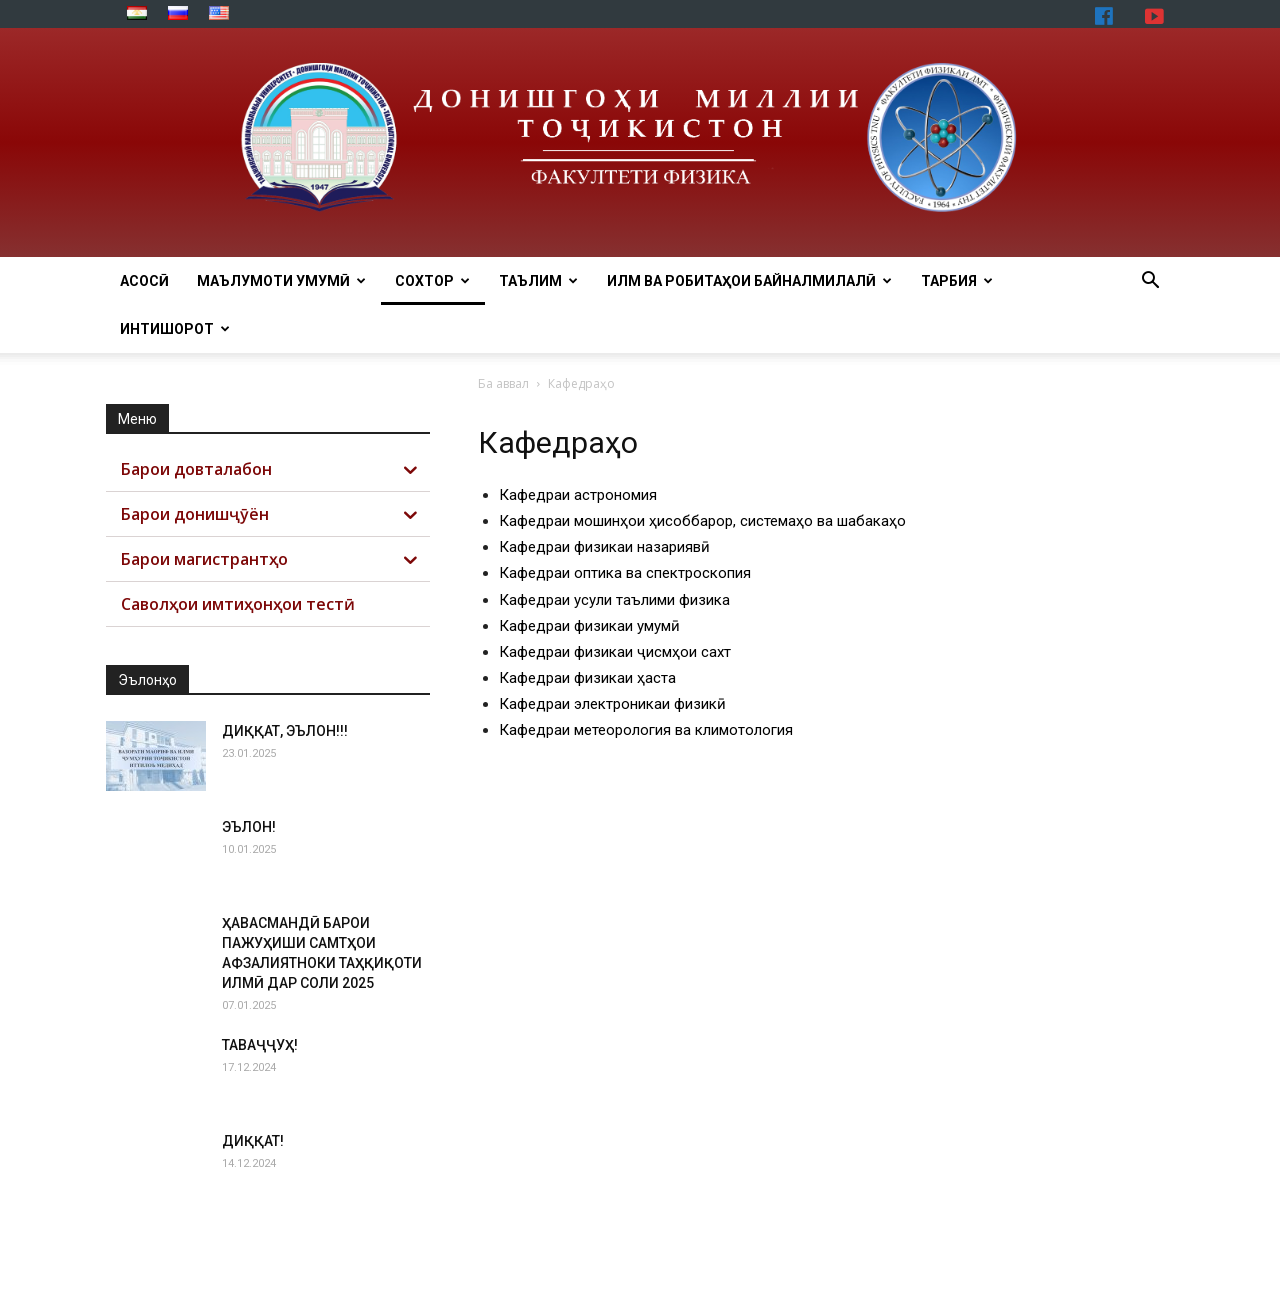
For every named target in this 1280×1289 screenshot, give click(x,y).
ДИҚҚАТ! (253, 1141)
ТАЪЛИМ (538, 281)
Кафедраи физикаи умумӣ (589, 626)
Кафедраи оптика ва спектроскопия (625, 573)
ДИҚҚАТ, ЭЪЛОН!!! (285, 731)
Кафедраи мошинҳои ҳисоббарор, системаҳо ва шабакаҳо (702, 521)
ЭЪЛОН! (249, 827)
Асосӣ (144, 281)
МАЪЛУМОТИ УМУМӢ (281, 281)
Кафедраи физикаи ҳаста (587, 678)
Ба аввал (503, 383)
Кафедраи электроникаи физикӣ (612, 704)
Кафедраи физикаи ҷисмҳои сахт (615, 652)
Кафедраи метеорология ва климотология (646, 730)
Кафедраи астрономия (578, 495)
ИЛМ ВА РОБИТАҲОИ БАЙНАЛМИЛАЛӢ (749, 281)
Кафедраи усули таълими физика (614, 600)
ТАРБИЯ (957, 281)
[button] (1150, 282)
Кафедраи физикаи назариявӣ (604, 547)
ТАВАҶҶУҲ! (260, 1045)
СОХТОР (432, 281)
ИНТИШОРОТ (175, 329)
